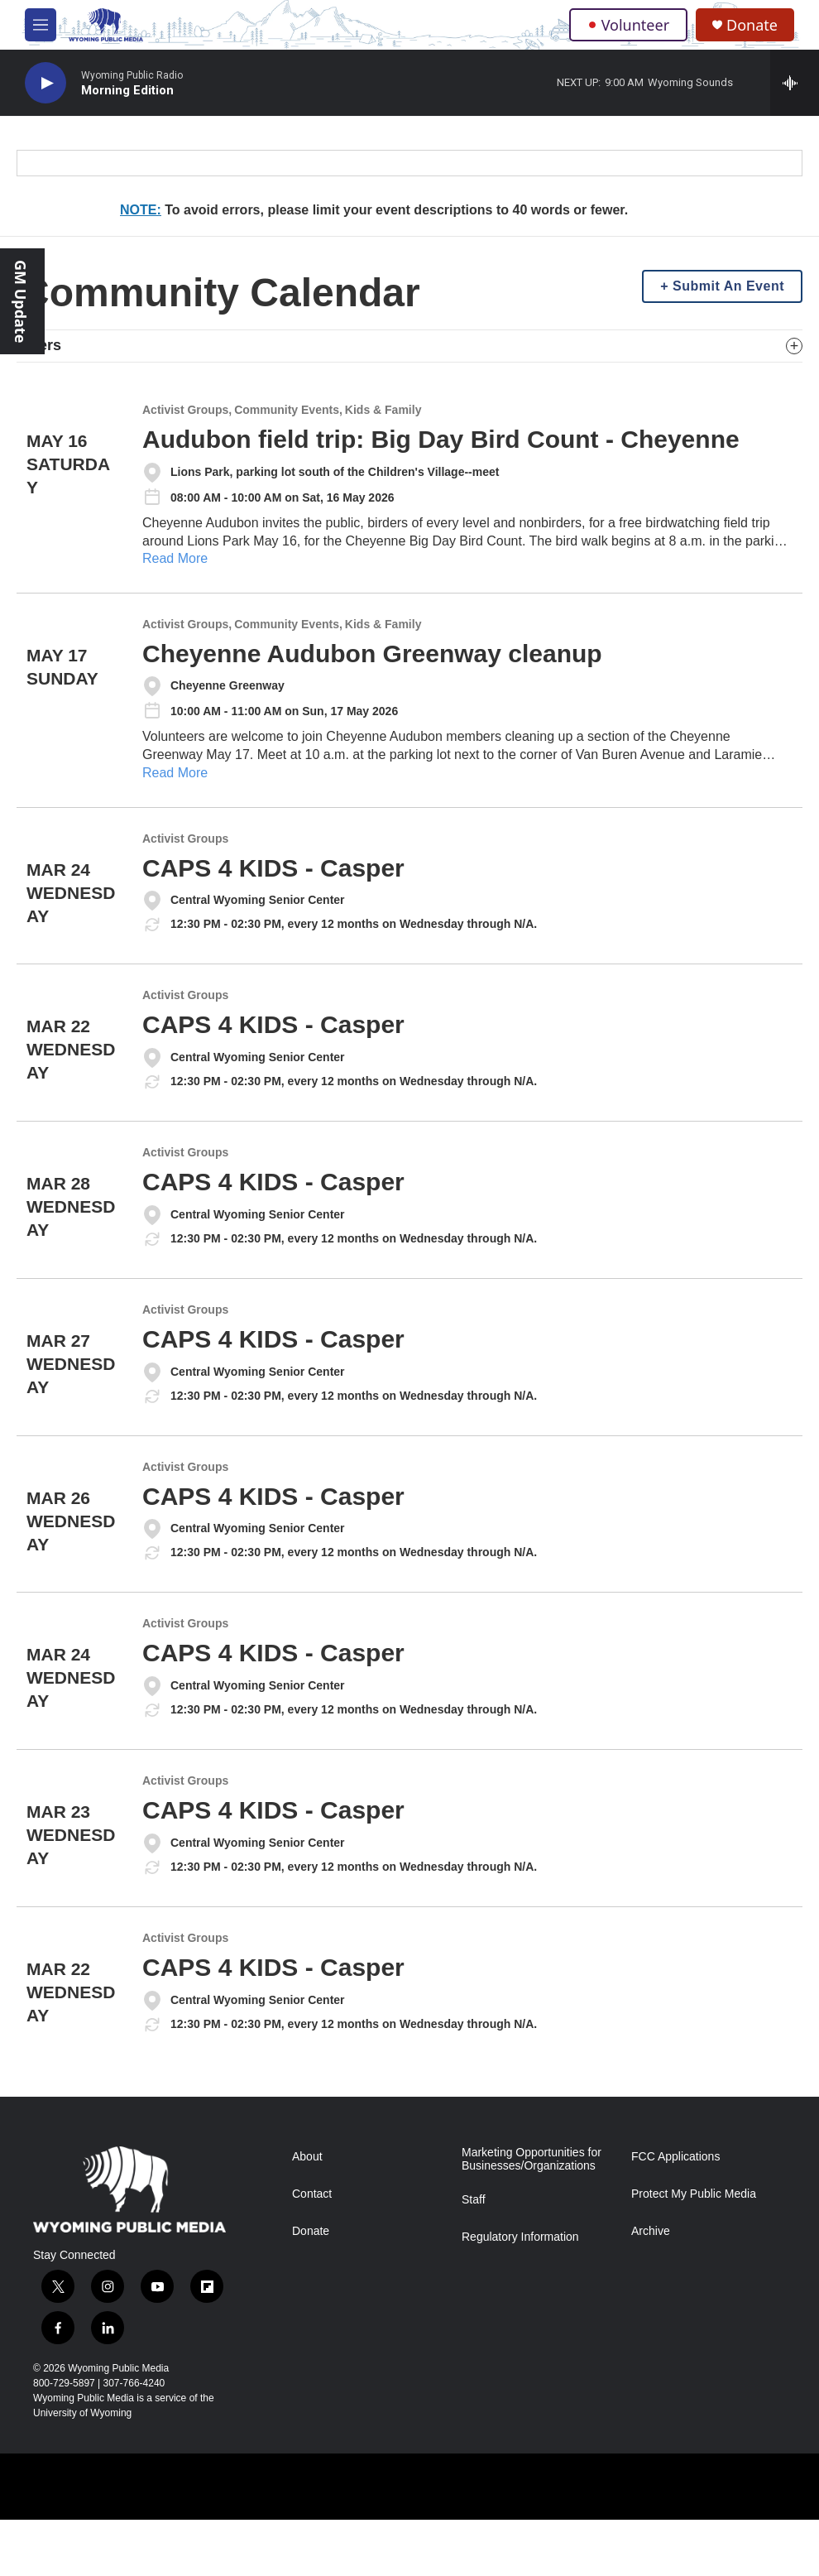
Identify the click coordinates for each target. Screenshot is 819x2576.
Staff (474, 2200)
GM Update (21, 301)
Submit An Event (728, 286)
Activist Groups (185, 410)
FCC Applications (675, 2157)
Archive (650, 2231)
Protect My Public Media (693, 2194)
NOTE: (140, 210)
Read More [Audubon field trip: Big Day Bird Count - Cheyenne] (175, 558)
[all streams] (794, 83)
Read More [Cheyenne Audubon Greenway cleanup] (175, 773)
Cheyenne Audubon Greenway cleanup (372, 653)
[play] (45, 83)
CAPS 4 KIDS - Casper (273, 868)
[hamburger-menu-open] (40, 24)
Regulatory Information (520, 2237)
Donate (752, 25)
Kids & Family (383, 410)
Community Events (286, 410)
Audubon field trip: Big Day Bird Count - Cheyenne (441, 439)
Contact (312, 2194)
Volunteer (628, 25)
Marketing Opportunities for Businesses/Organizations (531, 2159)
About (307, 2157)
